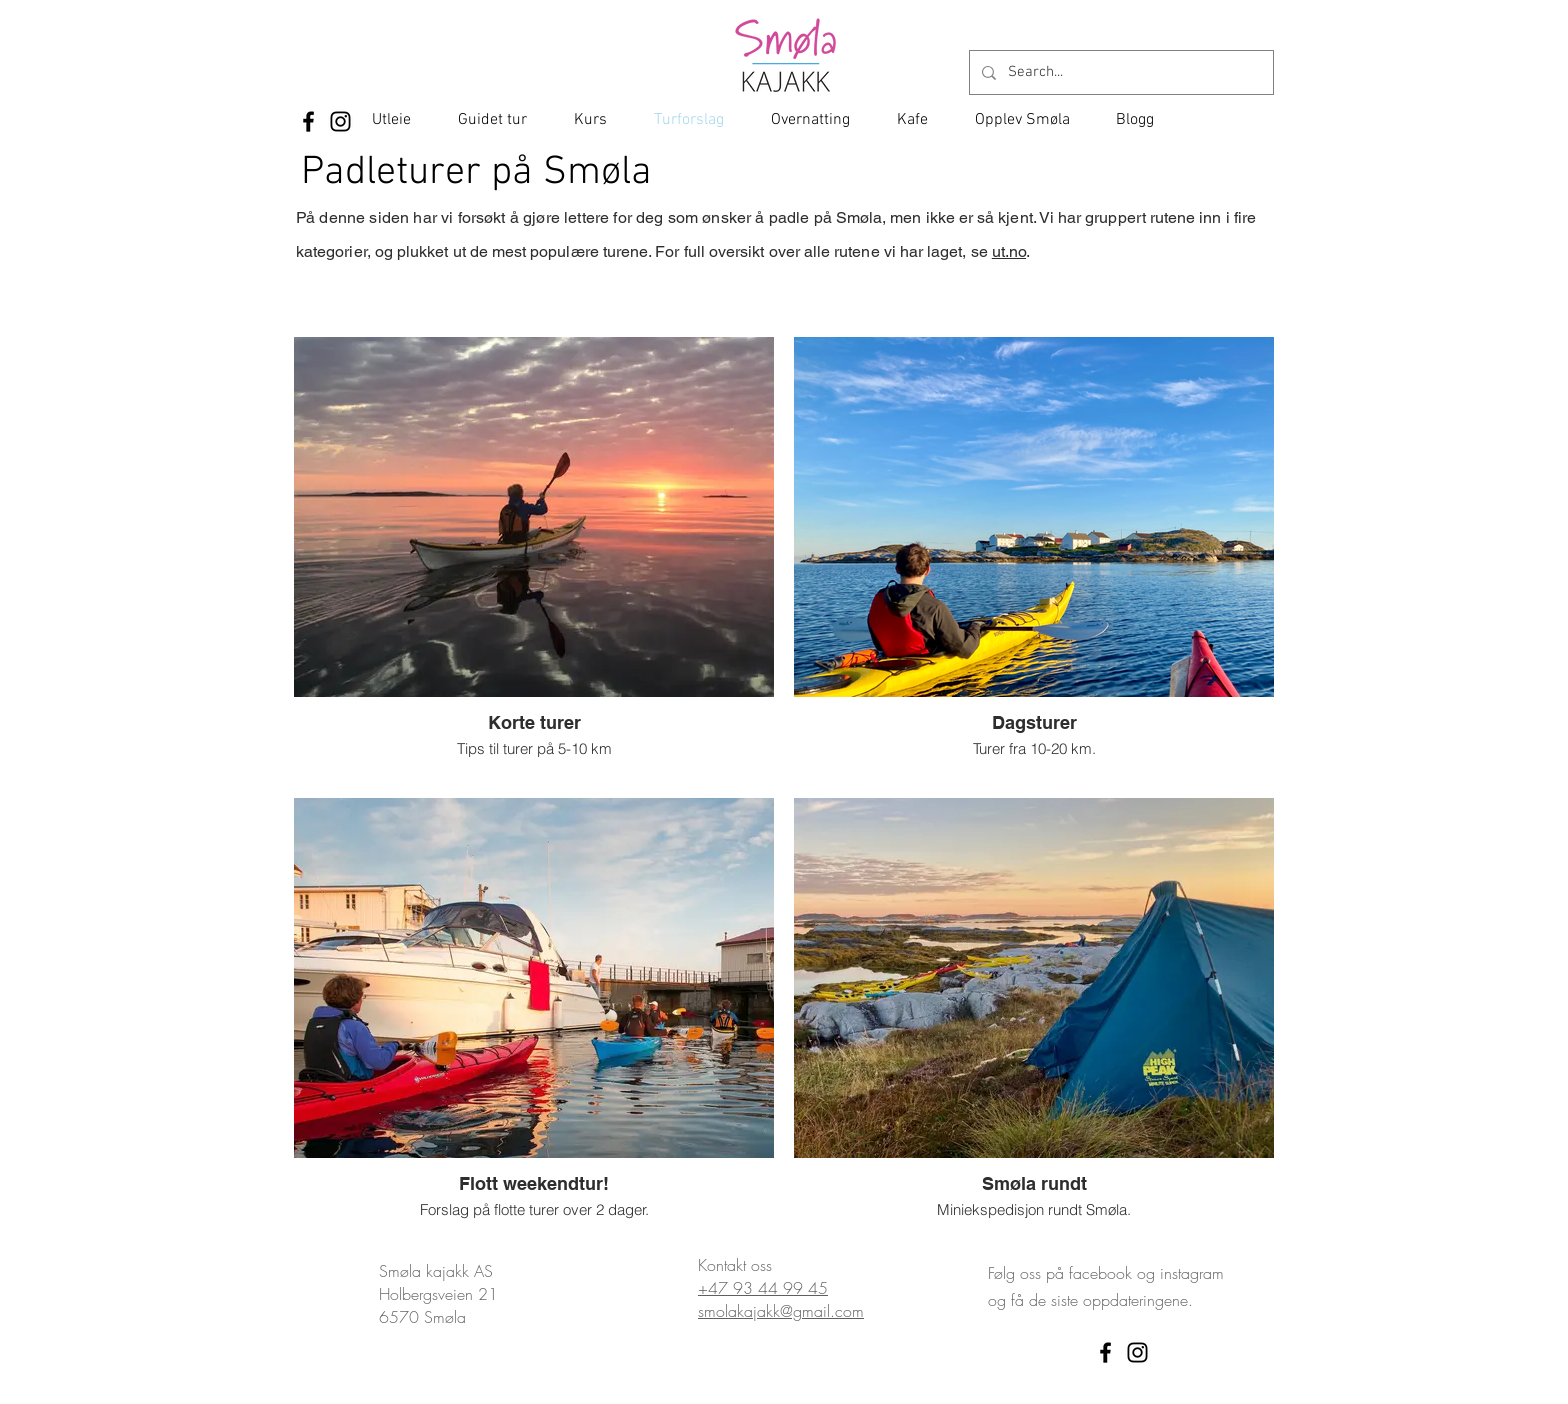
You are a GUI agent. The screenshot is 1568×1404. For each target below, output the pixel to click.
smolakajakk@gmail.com (781, 1311)
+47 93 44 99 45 (763, 1288)
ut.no (1009, 251)
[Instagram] (340, 121)
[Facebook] (308, 121)
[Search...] (1119, 72)
